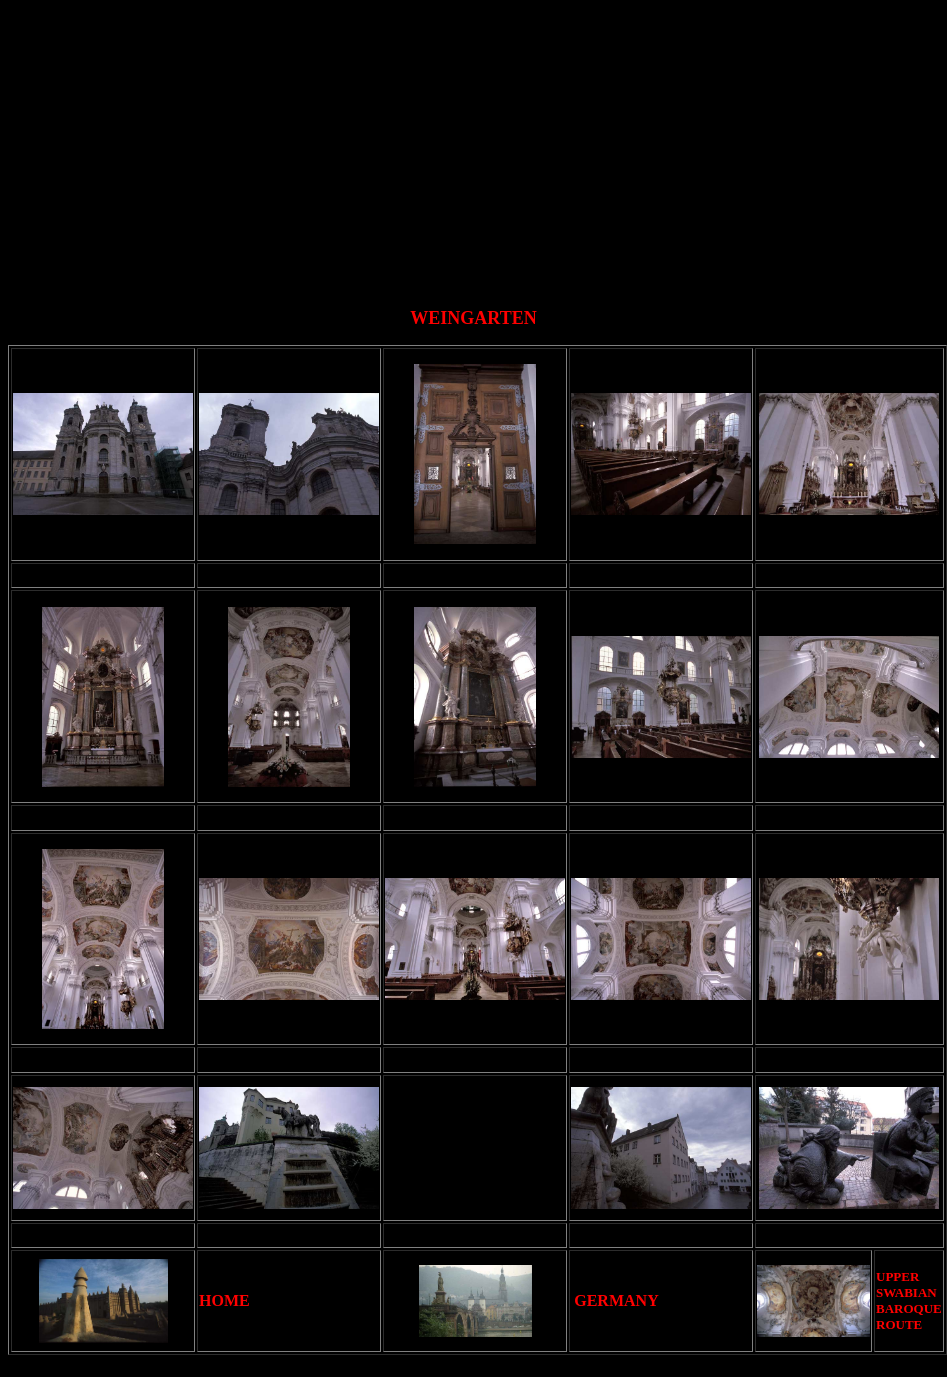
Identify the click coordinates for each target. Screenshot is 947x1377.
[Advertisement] (477, 148)
